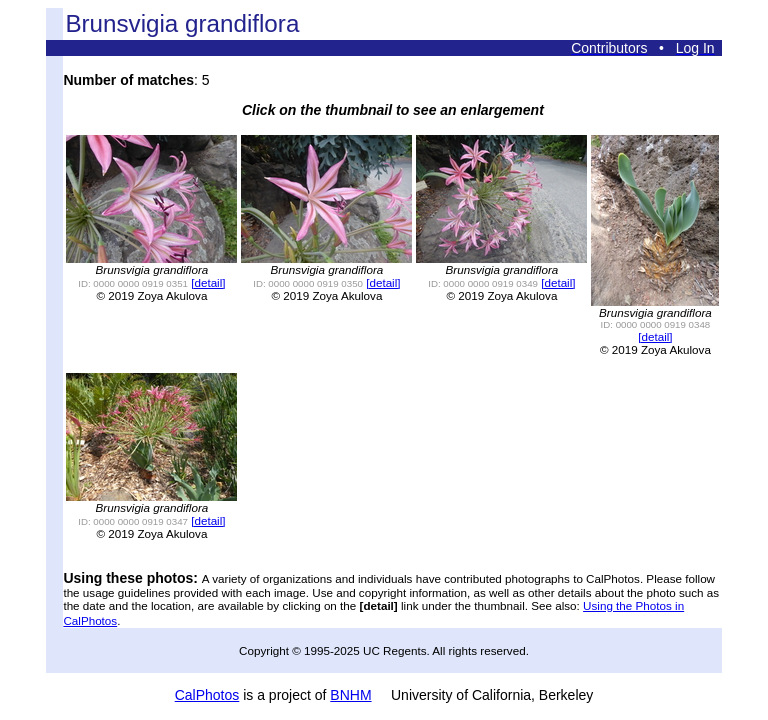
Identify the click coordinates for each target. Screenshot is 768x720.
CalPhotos (207, 695)
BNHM (350, 695)
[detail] (208, 282)
